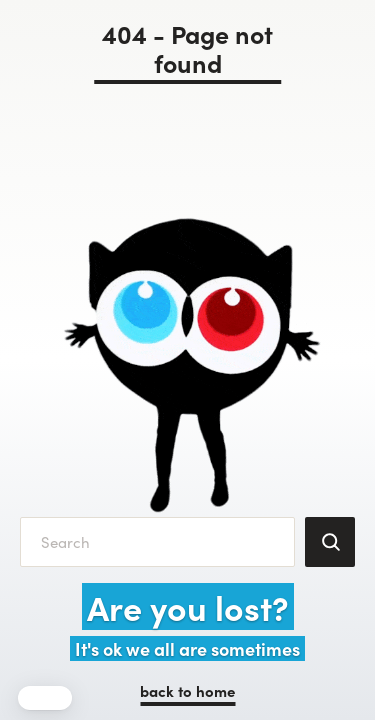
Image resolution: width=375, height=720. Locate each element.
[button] (45, 698)
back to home (187, 690)
